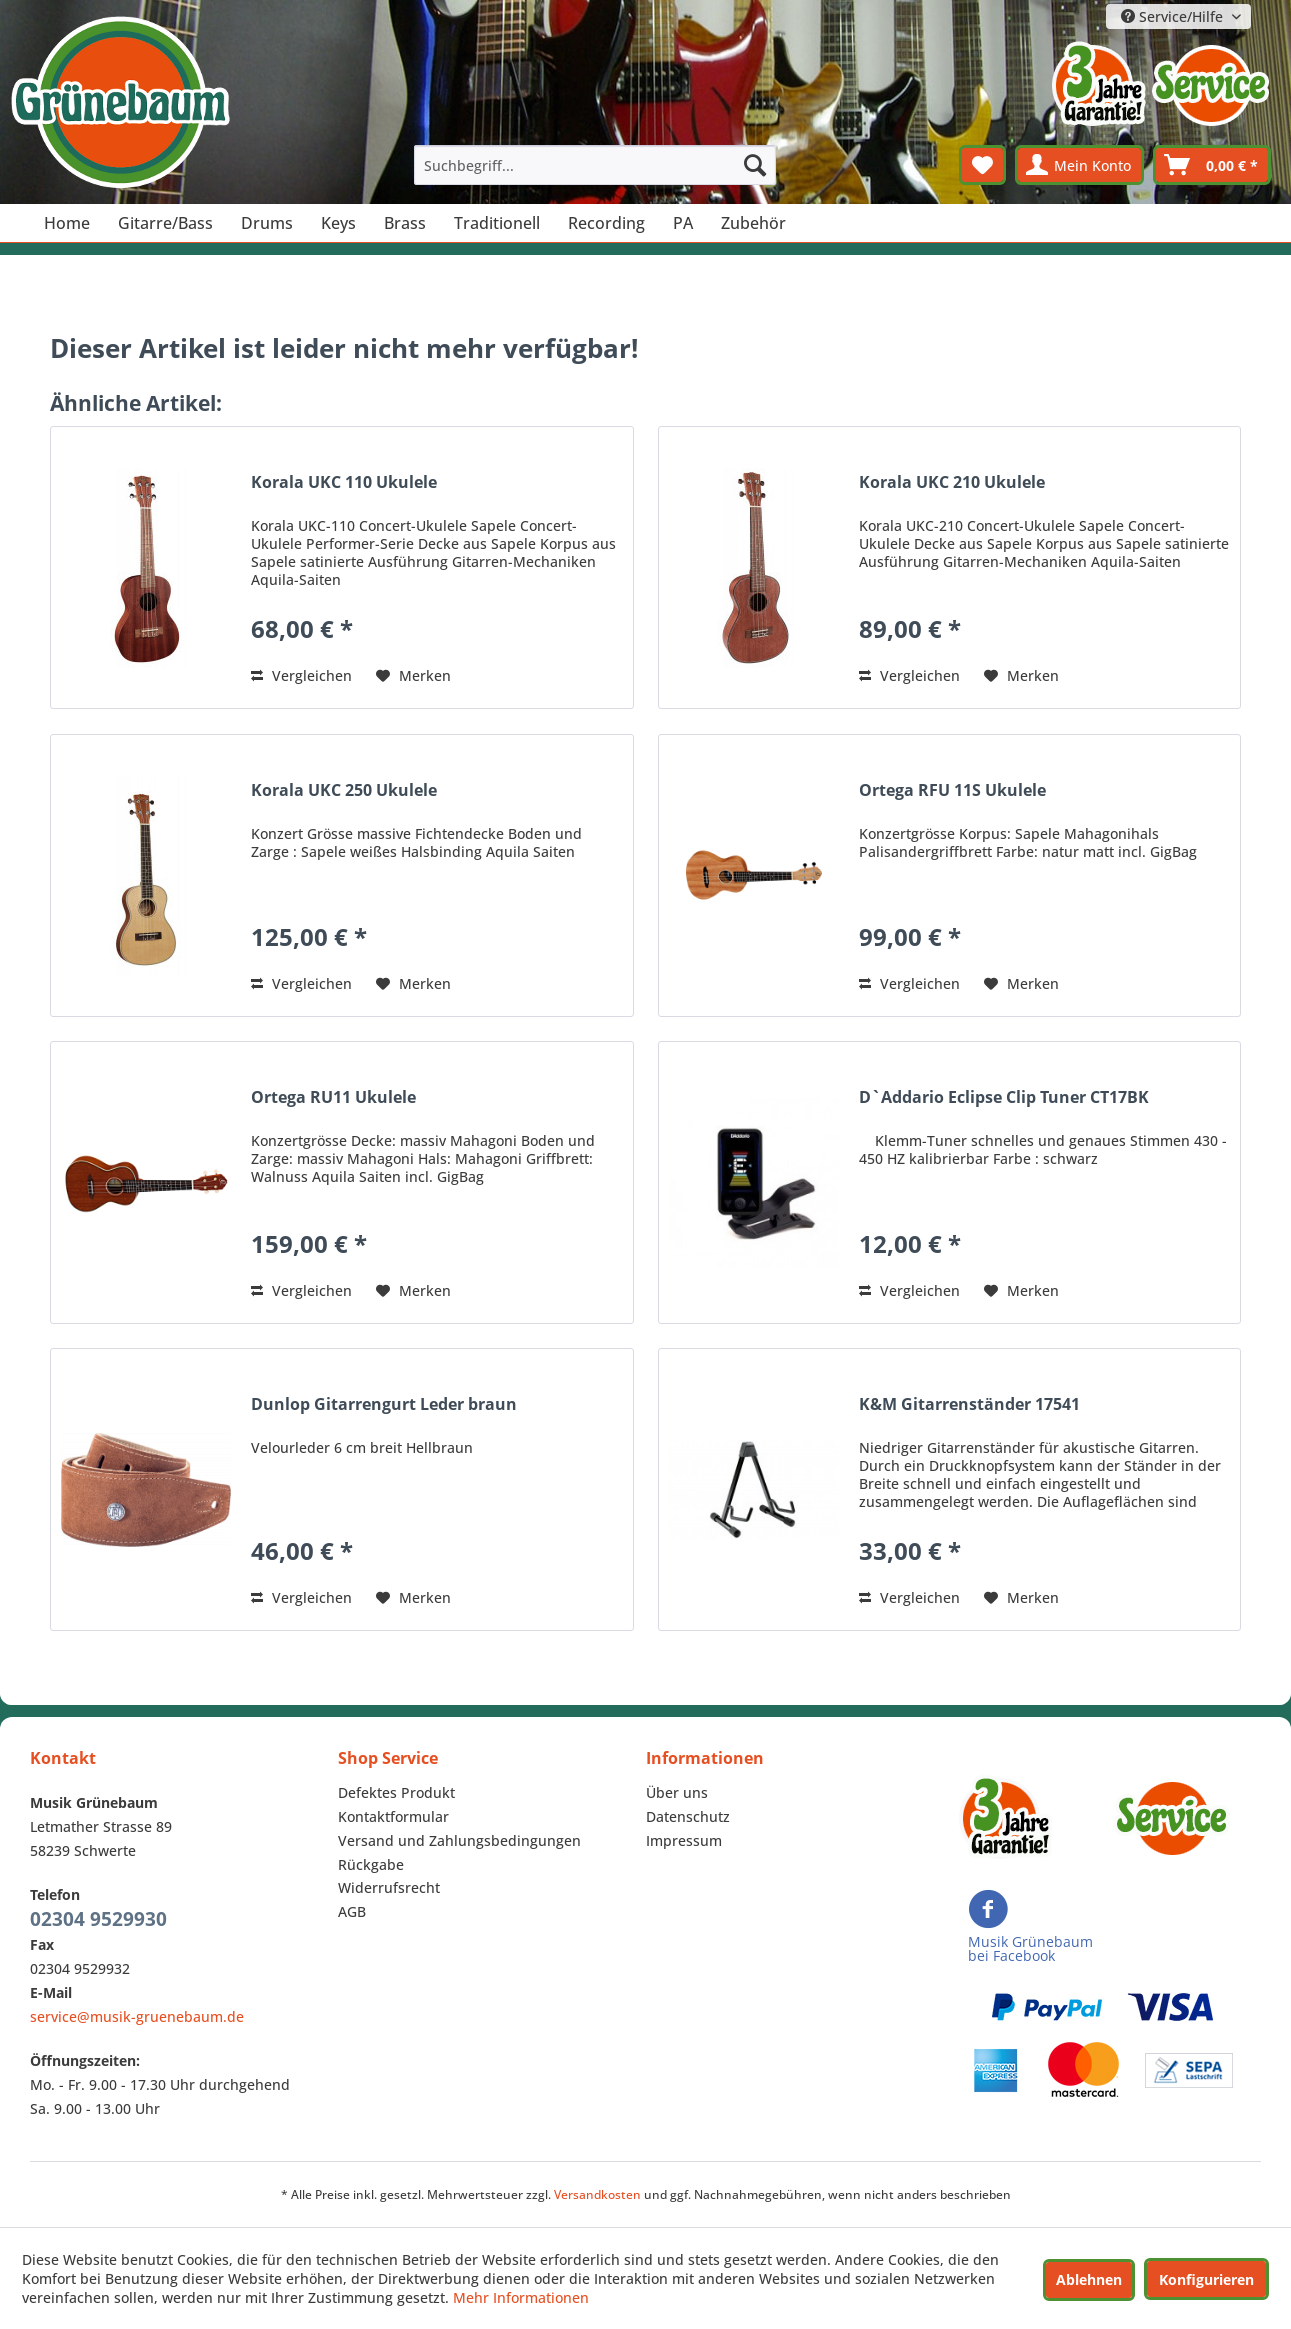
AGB (352, 1911)
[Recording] (606, 223)
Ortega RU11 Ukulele (333, 1097)
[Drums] (267, 223)
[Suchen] (755, 165)
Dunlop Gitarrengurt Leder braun (384, 1404)
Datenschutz (688, 1816)
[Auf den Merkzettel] (413, 676)
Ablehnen (1089, 2279)
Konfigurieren (1206, 2279)
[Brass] (405, 223)
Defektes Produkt (396, 1792)
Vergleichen (301, 675)
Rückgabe (371, 1864)
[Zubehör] (753, 223)
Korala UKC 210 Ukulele (952, 482)
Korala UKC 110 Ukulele (344, 482)
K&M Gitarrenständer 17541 (969, 1404)
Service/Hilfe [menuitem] (1174, 16)
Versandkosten (597, 2194)
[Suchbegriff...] (594, 165)
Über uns (677, 1792)
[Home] (67, 223)
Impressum (684, 1840)
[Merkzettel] (982, 165)
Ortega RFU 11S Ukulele (952, 790)
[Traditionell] (497, 223)
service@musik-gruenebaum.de (137, 2016)
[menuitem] (594, 165)
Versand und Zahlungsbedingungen (459, 1840)
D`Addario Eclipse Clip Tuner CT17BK (1004, 1097)
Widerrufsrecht (389, 1887)
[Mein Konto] (1079, 165)
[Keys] (338, 223)
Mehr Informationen (521, 2297)
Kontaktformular (393, 1816)
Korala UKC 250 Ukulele (344, 790)
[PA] (683, 223)
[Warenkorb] (1212, 165)
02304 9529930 (98, 1919)
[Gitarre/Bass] (165, 223)
